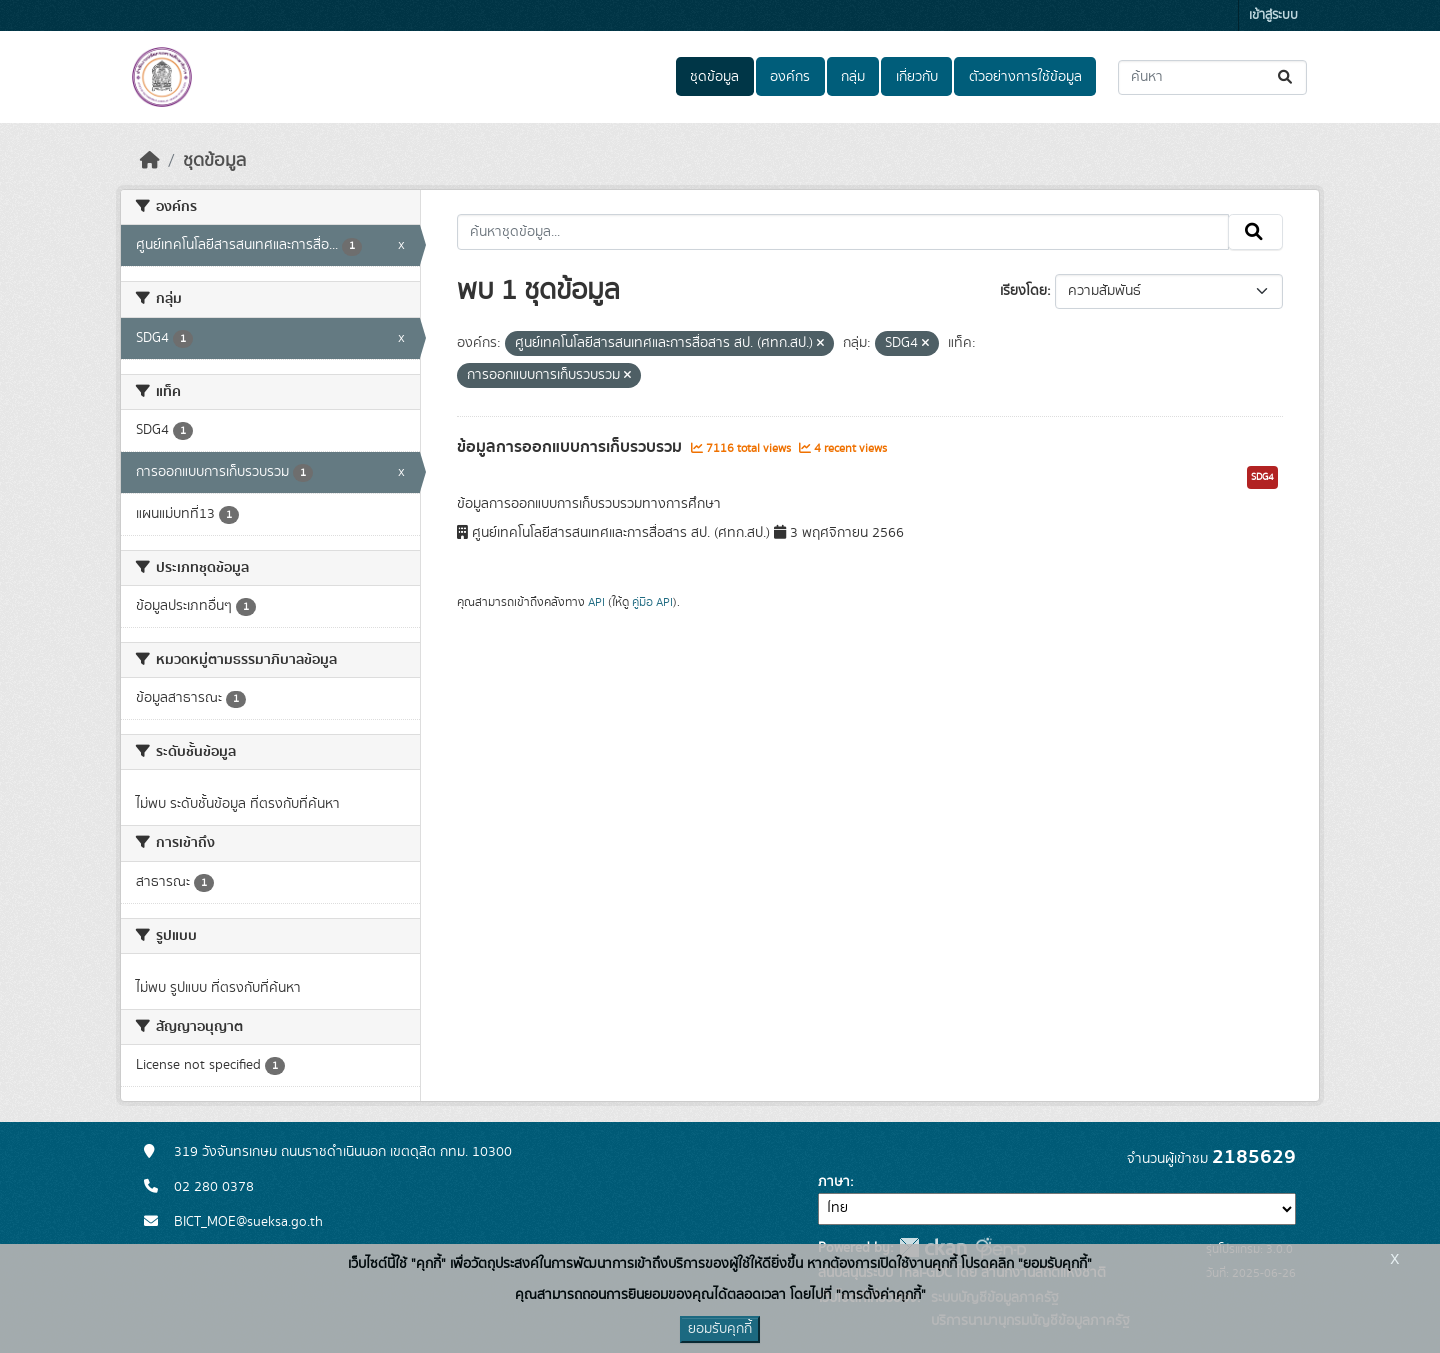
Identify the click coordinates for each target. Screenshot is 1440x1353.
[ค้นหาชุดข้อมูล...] (1212, 77)
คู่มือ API (652, 602)
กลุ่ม (853, 77)
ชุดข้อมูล (714, 77)
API (596, 602)
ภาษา (834, 1182)
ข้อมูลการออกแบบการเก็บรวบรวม (571, 447)
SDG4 (1262, 477)
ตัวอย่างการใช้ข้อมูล (1025, 77)
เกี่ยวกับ (917, 77)
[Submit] (1286, 77)
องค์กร (790, 77)
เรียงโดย (1023, 291)
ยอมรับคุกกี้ (720, 1329)
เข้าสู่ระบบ (1273, 15)
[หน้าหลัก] (150, 161)
